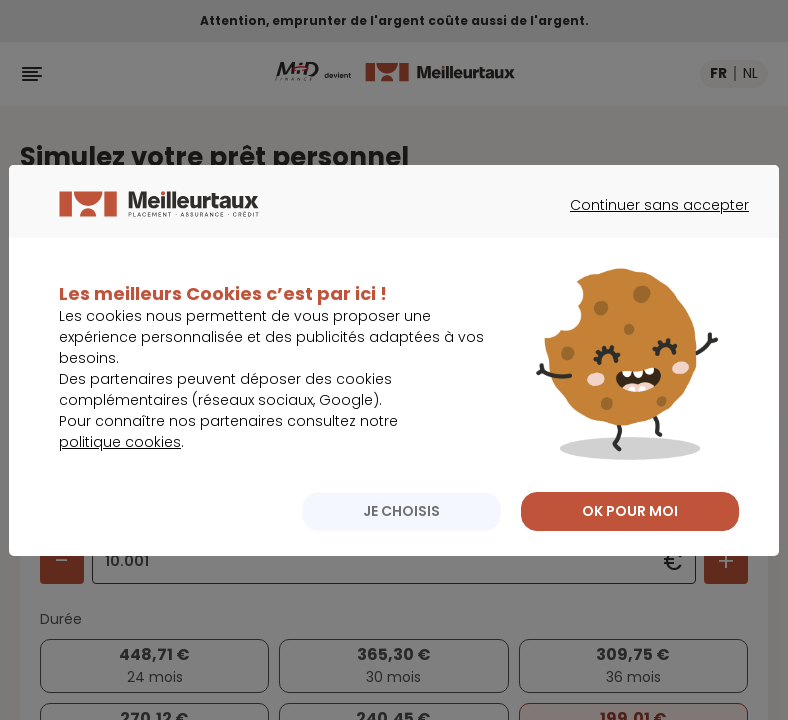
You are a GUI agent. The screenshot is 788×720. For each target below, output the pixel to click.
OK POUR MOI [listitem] (630, 530)
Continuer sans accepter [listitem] (649, 242)
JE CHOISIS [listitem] (401, 530)
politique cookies (120, 461)
